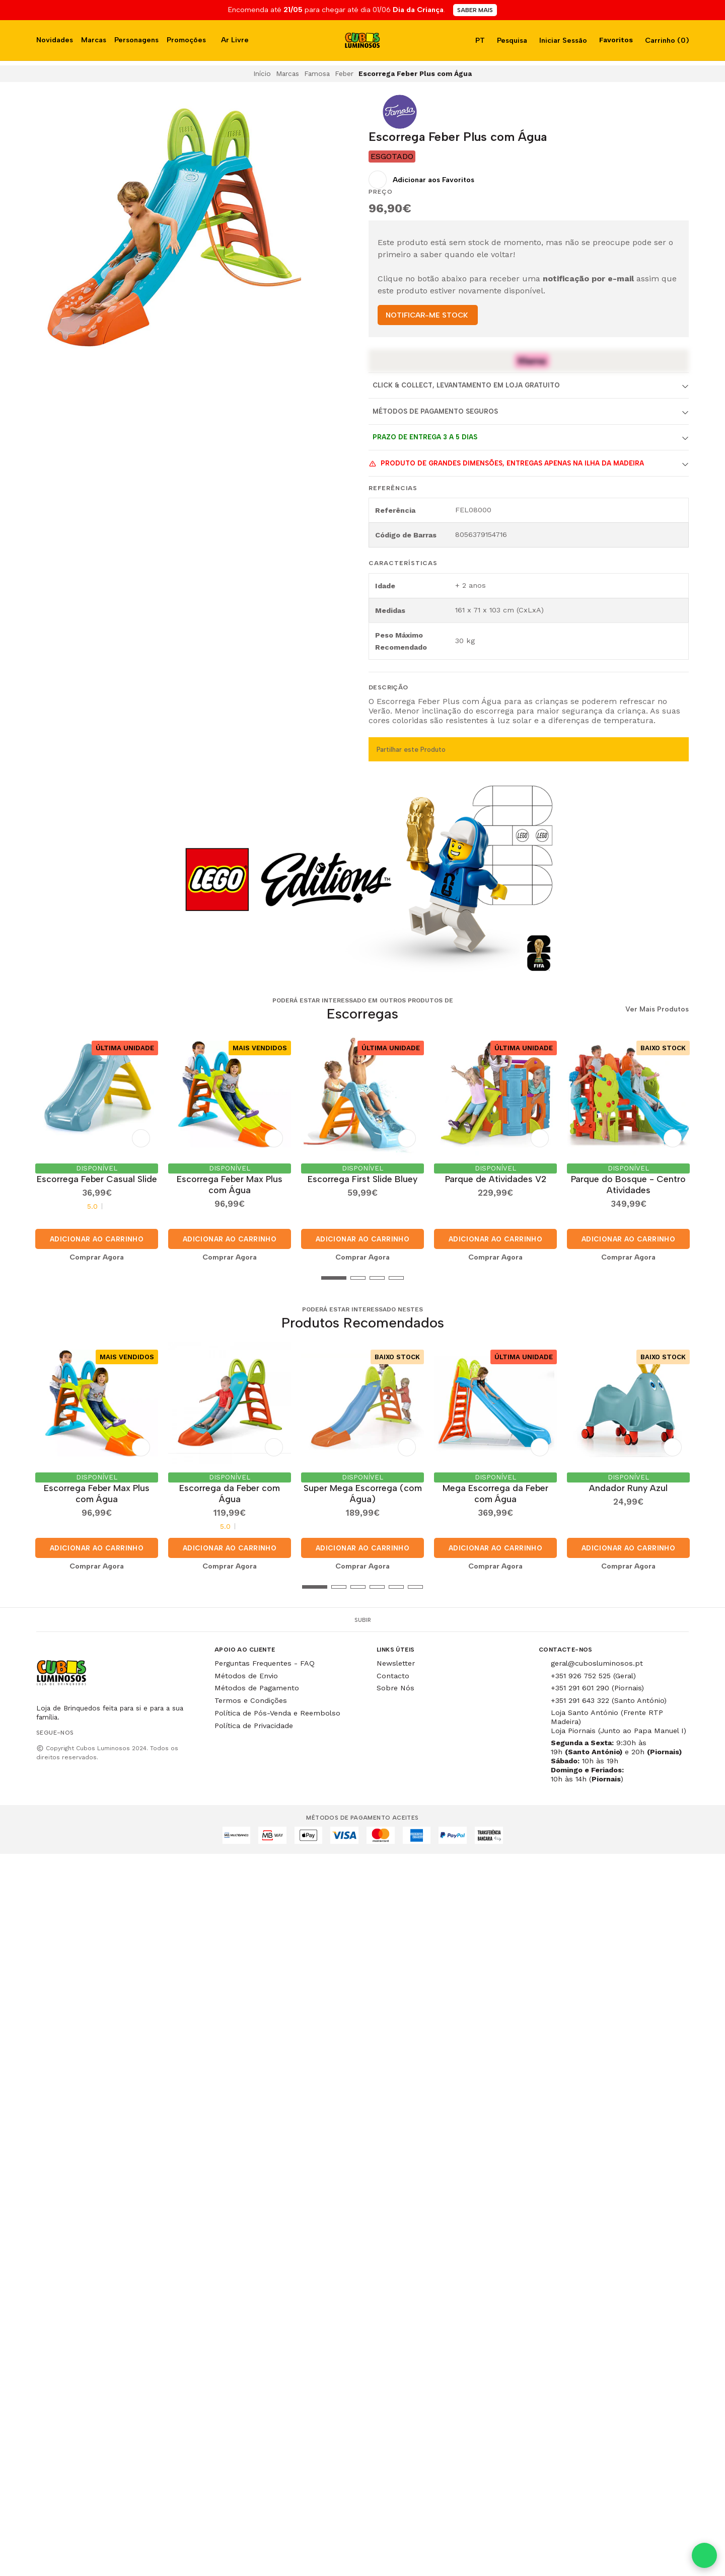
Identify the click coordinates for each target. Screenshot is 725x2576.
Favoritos (615, 39)
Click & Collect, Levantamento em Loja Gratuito (466, 385)
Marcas (93, 39)
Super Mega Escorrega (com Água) (363, 1489)
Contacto (393, 1672)
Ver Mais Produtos (657, 1009)
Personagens (136, 39)
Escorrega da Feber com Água (229, 1489)
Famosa (317, 73)
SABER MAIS (475, 10)
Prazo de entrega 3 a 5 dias (425, 437)
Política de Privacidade (253, 1722)
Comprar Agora (96, 1255)
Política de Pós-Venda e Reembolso (277, 1709)
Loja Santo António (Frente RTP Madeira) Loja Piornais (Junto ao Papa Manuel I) (618, 1717)
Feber (344, 73)
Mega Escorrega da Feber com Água (495, 1489)
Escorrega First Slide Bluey (362, 1177)
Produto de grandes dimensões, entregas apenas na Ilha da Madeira (506, 463)
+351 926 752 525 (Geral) (593, 1672)
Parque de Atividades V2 (495, 1177)
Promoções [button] (186, 39)
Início (262, 73)
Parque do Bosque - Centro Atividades (628, 1182)
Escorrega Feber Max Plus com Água (229, 1182)
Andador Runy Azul (628, 1483)
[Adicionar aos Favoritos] (421, 180)
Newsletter (396, 1659)
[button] (43, 1275)
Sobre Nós (395, 1684)
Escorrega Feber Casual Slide (97, 1177)
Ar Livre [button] (235, 39)
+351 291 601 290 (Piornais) (597, 1684)
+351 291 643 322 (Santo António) (609, 1696)
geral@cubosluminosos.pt (597, 1659)
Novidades (54, 39)
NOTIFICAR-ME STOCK (427, 315)
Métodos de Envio (246, 1672)
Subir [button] (362, 1615)
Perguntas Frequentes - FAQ (264, 1659)
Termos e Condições (250, 1696)
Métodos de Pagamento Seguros (435, 411)
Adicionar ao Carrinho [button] (96, 1237)
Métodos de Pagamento (256, 1684)
